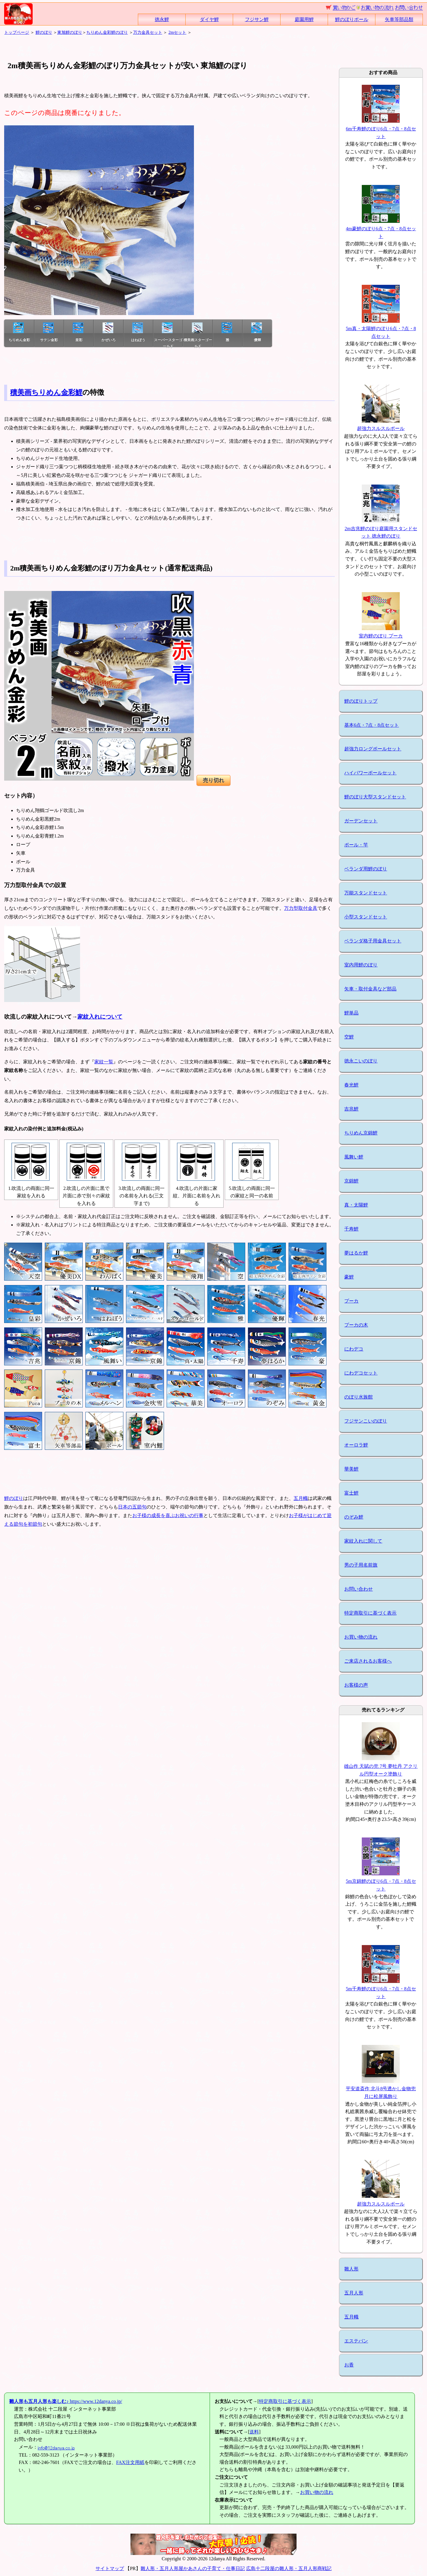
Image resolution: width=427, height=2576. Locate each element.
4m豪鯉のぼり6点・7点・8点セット (381, 229)
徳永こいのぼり (360, 1060)
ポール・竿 (356, 844)
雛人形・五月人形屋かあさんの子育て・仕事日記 (193, 2568)
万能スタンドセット (365, 892)
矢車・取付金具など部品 (370, 988)
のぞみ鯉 (353, 1516)
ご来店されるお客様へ (368, 1660)
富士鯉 (351, 1492)
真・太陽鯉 (356, 1204)
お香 (349, 2364)
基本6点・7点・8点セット (371, 725)
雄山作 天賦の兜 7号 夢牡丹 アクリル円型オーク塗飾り (381, 1766)
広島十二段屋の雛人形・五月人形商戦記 (289, 2568)
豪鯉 (349, 1276)
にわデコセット (360, 1372)
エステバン (356, 2340)
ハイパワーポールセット (370, 772)
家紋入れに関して (363, 1540)
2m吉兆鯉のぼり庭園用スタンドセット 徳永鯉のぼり (381, 528)
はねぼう (138, 332)
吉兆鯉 (351, 1108)
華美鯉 (351, 1468)
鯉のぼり (44, 32)
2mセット (177, 32)
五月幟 (301, 1498)
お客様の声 (356, 1684)
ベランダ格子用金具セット (372, 940)
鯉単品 (351, 1012)
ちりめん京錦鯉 (360, 1132)
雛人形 (351, 2268)
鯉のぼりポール (351, 19)
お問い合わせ (358, 1588)
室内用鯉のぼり (360, 964)
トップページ (16, 32)
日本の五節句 (132, 1506)
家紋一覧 (103, 1061)
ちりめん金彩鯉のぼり (107, 32)
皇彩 (78, 332)
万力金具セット (147, 32)
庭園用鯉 (304, 19)
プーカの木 (356, 1324)
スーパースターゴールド (168, 334)
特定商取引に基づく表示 (370, 1612)
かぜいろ (108, 332)
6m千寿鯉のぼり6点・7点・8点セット (381, 129)
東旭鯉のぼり (69, 32)
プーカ (351, 1300)
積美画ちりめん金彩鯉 (46, 392)
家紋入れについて (99, 1017)
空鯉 (349, 1036)
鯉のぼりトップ (360, 701)
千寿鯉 (351, 1228)
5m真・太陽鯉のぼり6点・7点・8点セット (381, 329)
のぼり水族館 (358, 1396)
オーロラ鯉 (356, 1444)
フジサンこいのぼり (365, 1420)
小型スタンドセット (365, 916)
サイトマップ (109, 2568)
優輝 (256, 332)
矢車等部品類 (399, 19)
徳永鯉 (162, 19)
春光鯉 (351, 1084)
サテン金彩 (49, 332)
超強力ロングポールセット (372, 748)
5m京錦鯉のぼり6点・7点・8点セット (381, 1881)
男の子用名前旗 (360, 1564)
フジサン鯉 (257, 19)
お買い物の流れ (360, 1636)
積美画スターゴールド (198, 334)
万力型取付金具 (300, 908)
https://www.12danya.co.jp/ (65, 2401)
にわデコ (353, 1348)
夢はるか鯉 (356, 1252)
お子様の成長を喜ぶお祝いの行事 (167, 1515)
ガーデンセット (360, 820)
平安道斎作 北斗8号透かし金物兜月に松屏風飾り (381, 2089)
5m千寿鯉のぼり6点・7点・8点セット (381, 1989)
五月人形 (353, 2292)
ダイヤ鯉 (209, 19)
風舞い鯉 (353, 1156)
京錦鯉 (351, 1180)
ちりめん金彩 (19, 332)
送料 (254, 2431)
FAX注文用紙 (130, 2462)
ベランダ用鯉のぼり (365, 868)
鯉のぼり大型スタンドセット (375, 796)
